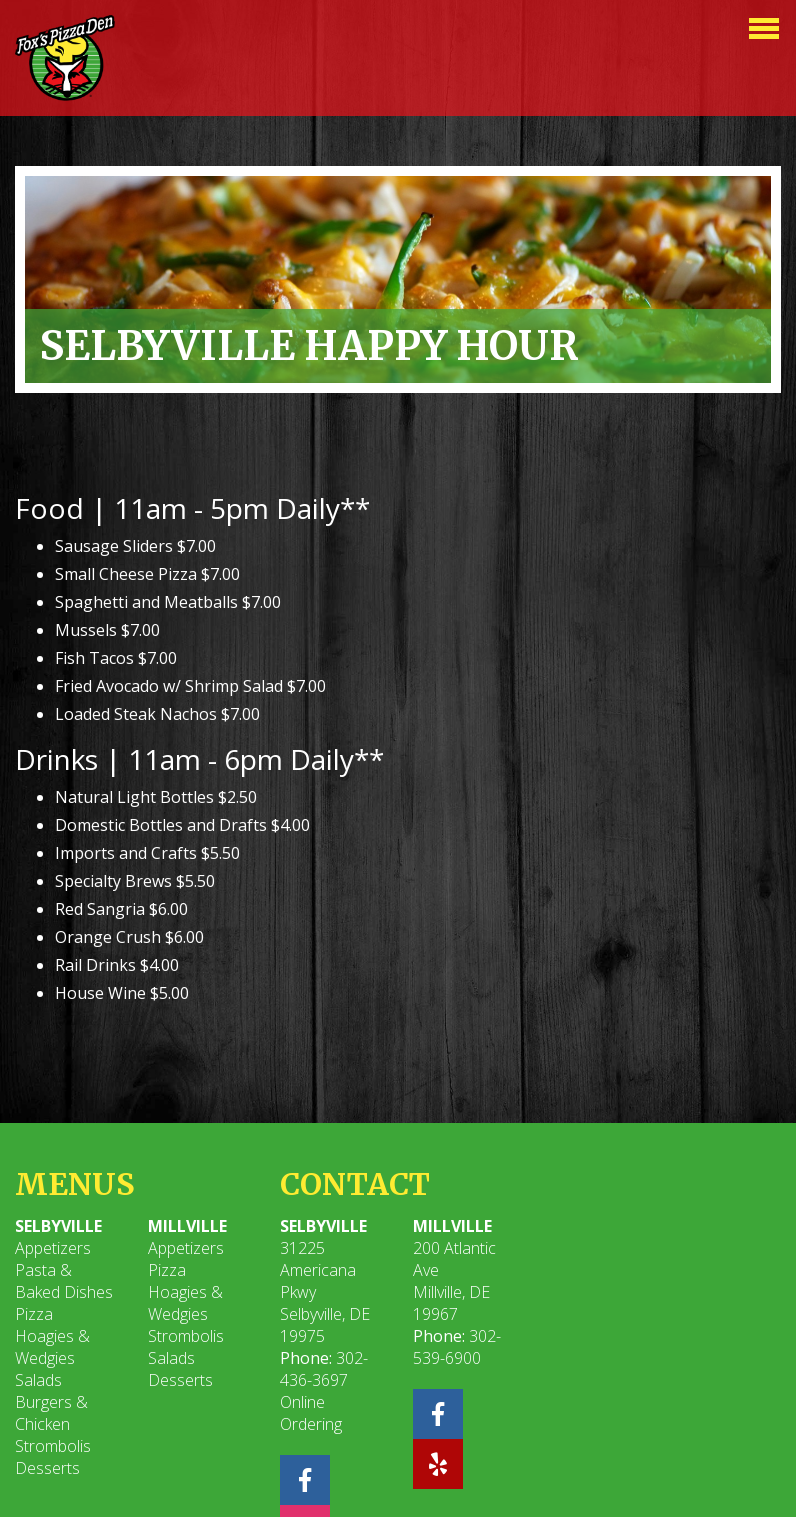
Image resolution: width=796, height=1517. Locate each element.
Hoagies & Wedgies (52, 1347)
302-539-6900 (457, 1347)
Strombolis (53, 1446)
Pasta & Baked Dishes (64, 1281)
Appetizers (53, 1248)
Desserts (47, 1468)
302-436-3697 (324, 1369)
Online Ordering (311, 1413)
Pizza (34, 1314)
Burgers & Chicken (51, 1413)
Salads (38, 1380)
